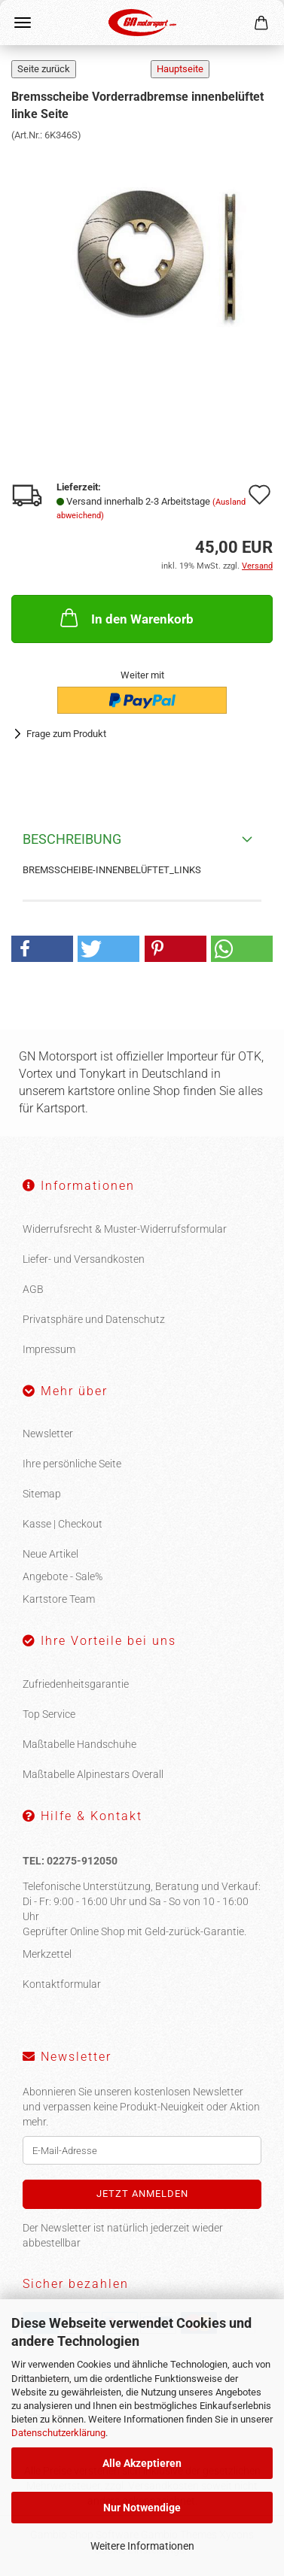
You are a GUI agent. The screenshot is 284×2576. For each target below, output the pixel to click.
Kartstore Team (59, 1599)
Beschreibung (72, 839)
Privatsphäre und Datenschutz (94, 1319)
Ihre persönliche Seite (72, 1464)
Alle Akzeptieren (142, 2463)
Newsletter (48, 1434)
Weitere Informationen (142, 2546)
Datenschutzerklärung (58, 2432)
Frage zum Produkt (66, 733)
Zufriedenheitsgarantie (76, 1684)
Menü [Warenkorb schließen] (22, 22)
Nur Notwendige (142, 2508)
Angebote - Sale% (62, 1576)
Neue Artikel (50, 1554)
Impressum (49, 1349)
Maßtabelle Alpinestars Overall (93, 1774)
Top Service (49, 1714)
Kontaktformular (62, 1984)
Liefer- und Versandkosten (84, 1259)
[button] (42, 949)
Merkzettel (47, 1954)
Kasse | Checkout (62, 1524)
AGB (33, 1289)
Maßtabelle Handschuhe (79, 1744)
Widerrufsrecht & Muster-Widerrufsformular (125, 1229)
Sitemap (42, 1494)
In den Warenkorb (125, 617)
